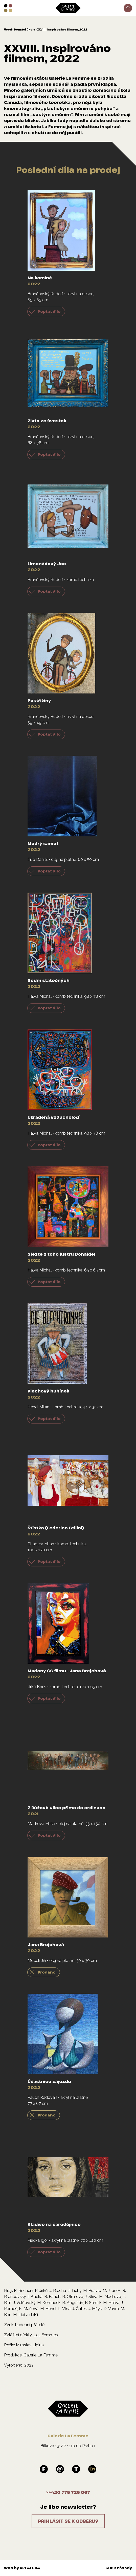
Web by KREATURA (22, 2567)
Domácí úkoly (24, 29)
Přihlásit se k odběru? (68, 2521)
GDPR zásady (118, 2567)
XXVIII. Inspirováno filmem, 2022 (62, 29)
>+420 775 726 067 (68, 2492)
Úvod (8, 29)
